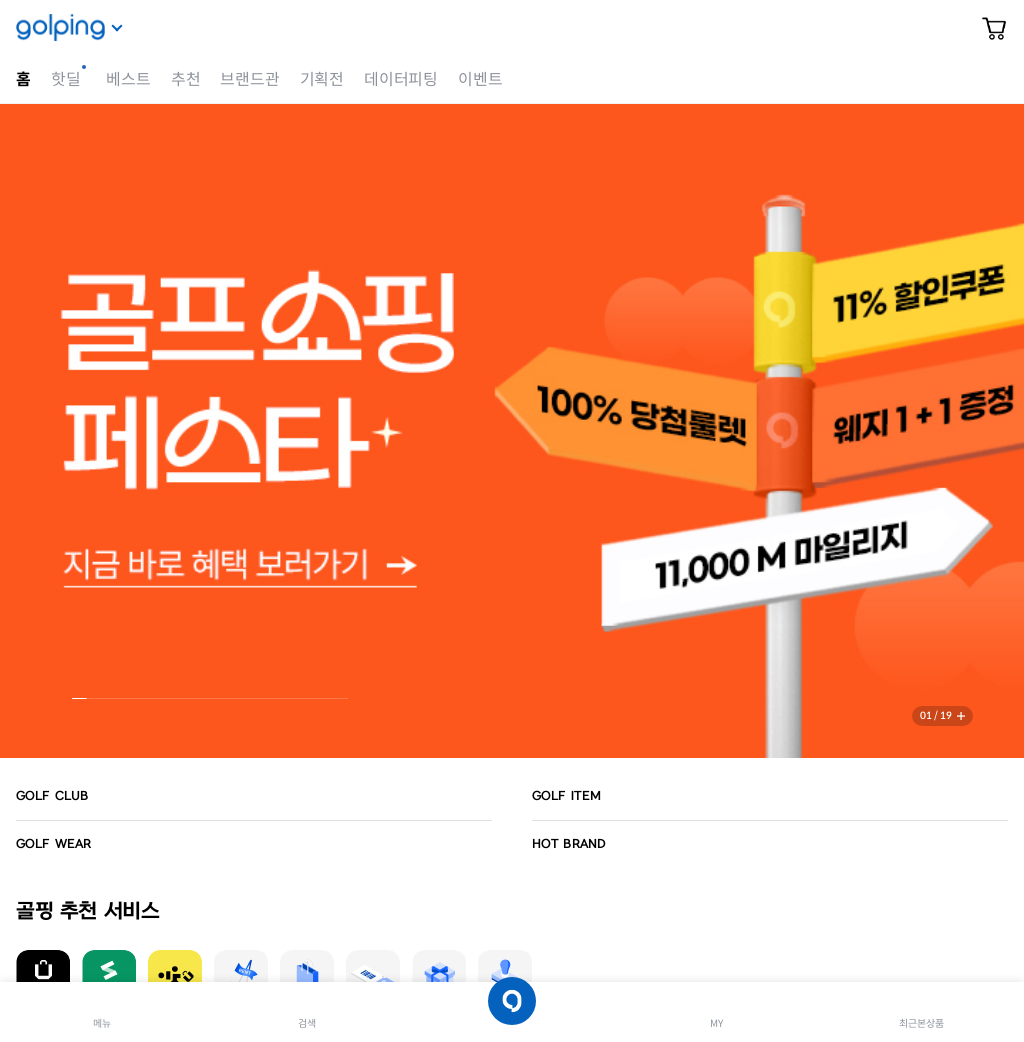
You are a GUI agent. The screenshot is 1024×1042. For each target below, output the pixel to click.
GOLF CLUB (52, 796)
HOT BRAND (569, 844)
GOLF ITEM (566, 796)
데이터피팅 (401, 79)
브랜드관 (249, 79)
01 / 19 (936, 715)
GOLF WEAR (53, 844)
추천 (186, 79)
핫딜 (66, 79)
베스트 (128, 79)
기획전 (322, 79)
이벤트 (480, 79)
